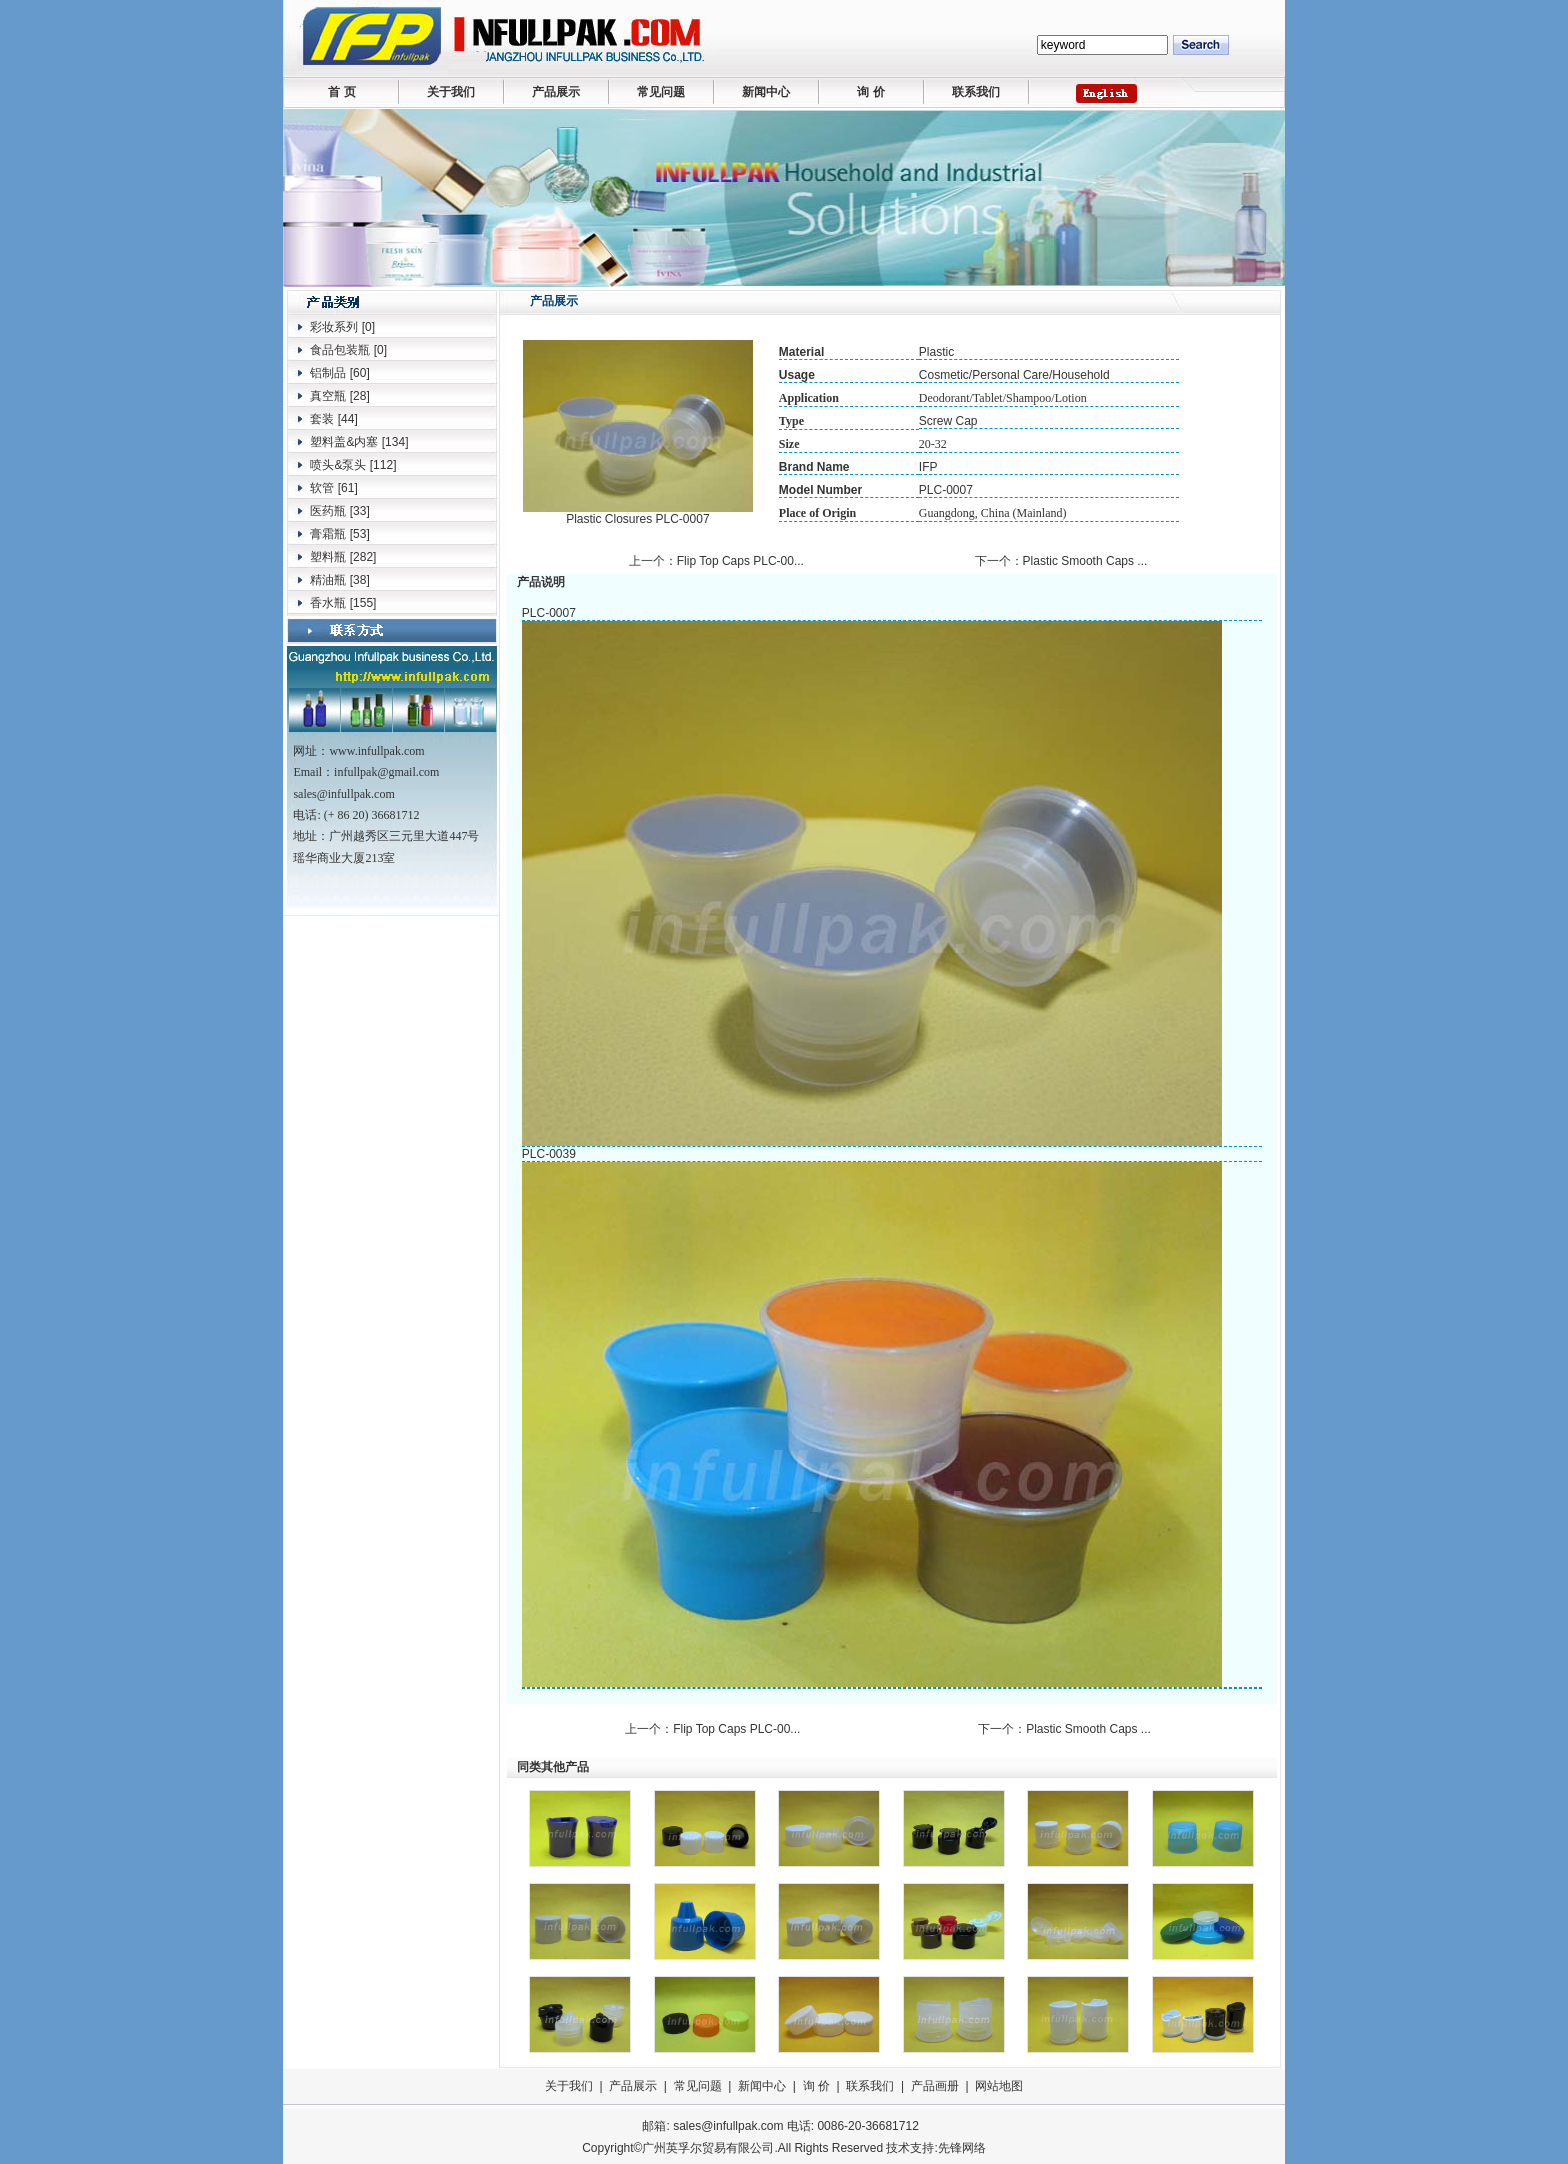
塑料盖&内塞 (344, 442)
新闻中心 (766, 92)
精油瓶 (328, 580)
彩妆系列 (334, 327)
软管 (322, 488)
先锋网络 (962, 2148)
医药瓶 (328, 511)
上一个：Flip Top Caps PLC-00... (718, 561)
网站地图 (999, 2086)
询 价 (870, 92)
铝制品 (328, 373)
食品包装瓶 (340, 350)
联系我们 (976, 92)
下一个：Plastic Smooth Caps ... (1063, 561)
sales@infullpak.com (728, 2126)
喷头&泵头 (338, 465)
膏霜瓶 (328, 534)
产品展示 (556, 92)
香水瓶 (328, 603)
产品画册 (935, 2086)
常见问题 (661, 92)
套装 (322, 419)
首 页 (341, 92)
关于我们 (451, 92)
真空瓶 (328, 396)
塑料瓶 (328, 557)
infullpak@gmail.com (386, 772)
